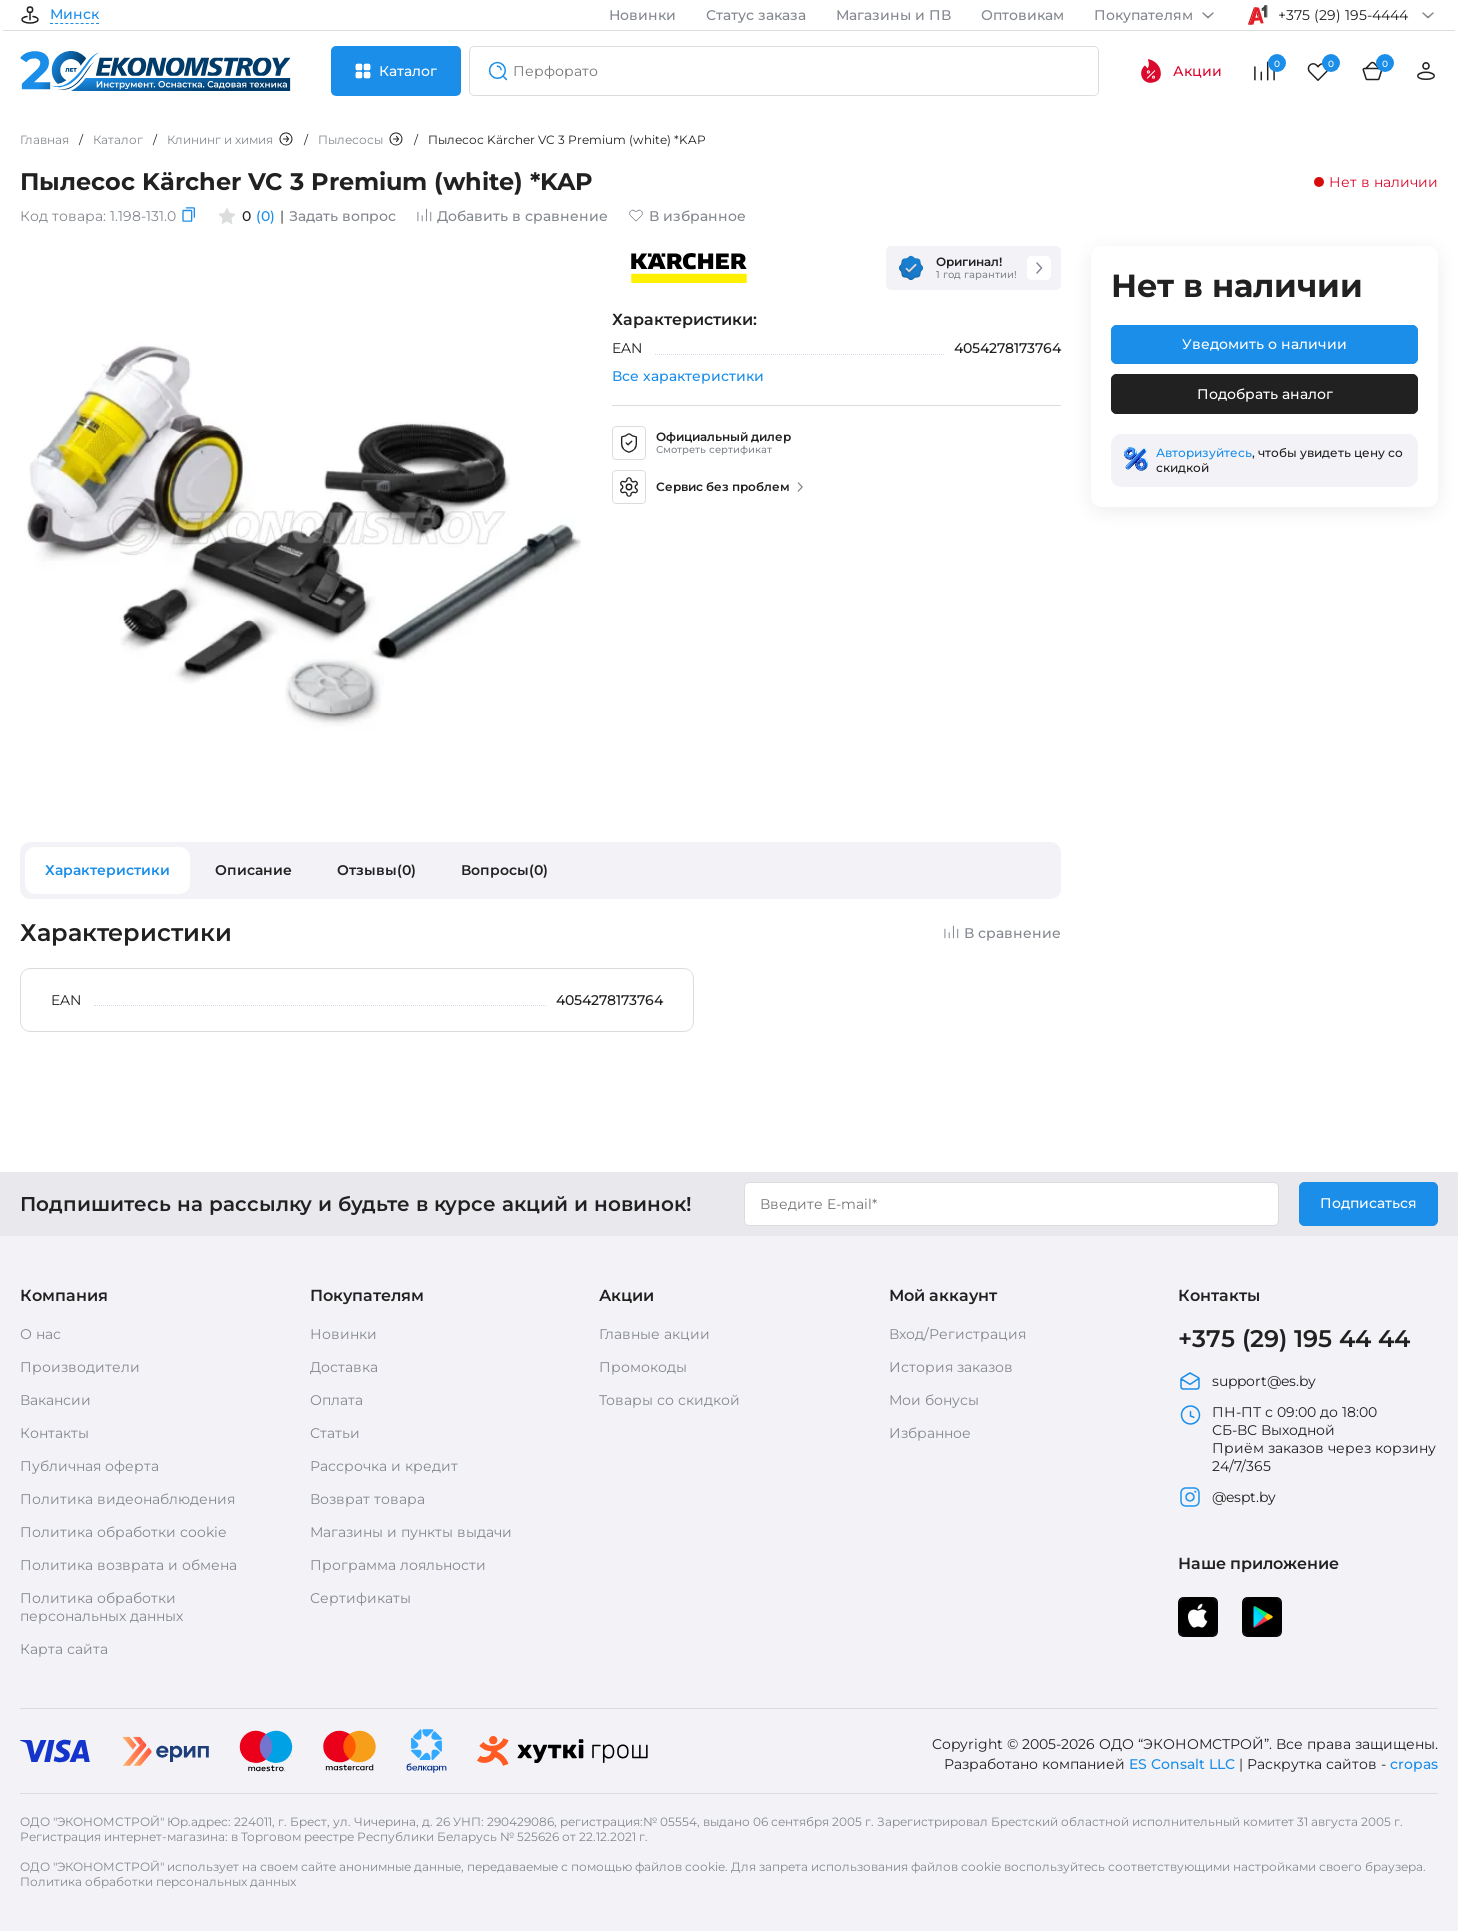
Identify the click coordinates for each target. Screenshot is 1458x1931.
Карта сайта (64, 1649)
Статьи (335, 1433)
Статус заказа (756, 15)
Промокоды (643, 1367)
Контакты (54, 1433)
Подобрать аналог (1265, 394)
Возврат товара (367, 1499)
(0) (265, 216)
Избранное (930, 1433)
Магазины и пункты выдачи (411, 1532)
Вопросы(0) (504, 870)
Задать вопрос (342, 216)
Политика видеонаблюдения (127, 1499)
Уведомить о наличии (1264, 344)
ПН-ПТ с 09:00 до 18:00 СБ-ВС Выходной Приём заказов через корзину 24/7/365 (1307, 1439)
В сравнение (1002, 933)
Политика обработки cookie (123, 1532)
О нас (40, 1334)
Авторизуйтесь (1204, 452)
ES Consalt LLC (1182, 1764)
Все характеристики (688, 376)
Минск (74, 15)
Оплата (336, 1400)
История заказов (951, 1367)
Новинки (642, 15)
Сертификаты (360, 1598)
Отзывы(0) (376, 870)
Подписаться (1368, 1203)
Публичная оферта (89, 1466)
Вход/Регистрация (957, 1334)
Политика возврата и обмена (128, 1565)
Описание (253, 870)
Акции (1180, 71)
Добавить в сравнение (512, 216)
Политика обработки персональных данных (101, 1607)
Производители (80, 1367)
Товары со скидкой (669, 1400)
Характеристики (107, 870)
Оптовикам (1022, 15)
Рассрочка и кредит (384, 1466)
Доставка (344, 1367)
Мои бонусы (934, 1400)
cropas (1414, 1764)
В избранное (687, 216)
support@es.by (1247, 1381)
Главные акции (654, 1334)
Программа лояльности (398, 1565)
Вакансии (55, 1400)
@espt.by (1227, 1497)
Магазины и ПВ (893, 15)
